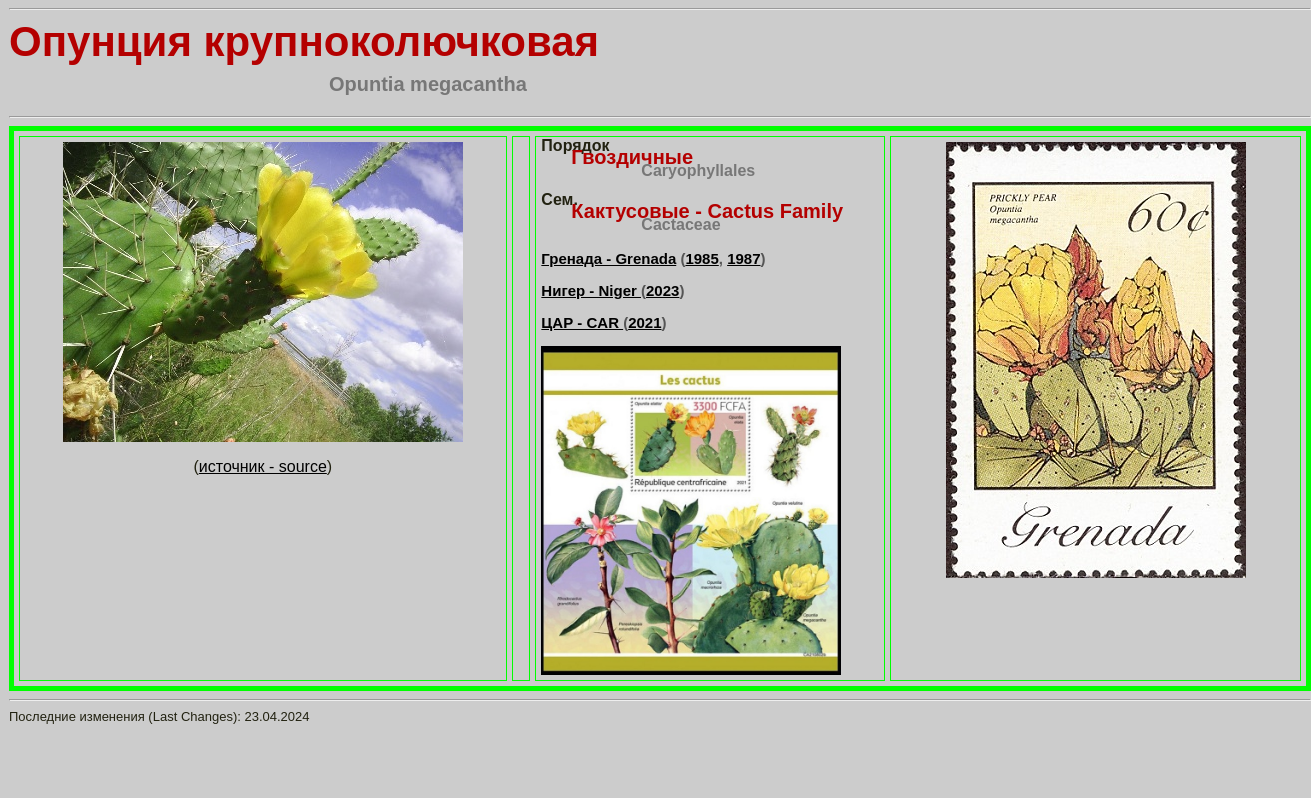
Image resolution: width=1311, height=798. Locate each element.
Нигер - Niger (591, 290)
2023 (662, 290)
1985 (701, 258)
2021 (644, 322)
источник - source (263, 466)
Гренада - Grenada (608, 258)
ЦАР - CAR (582, 322)
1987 (743, 258)
